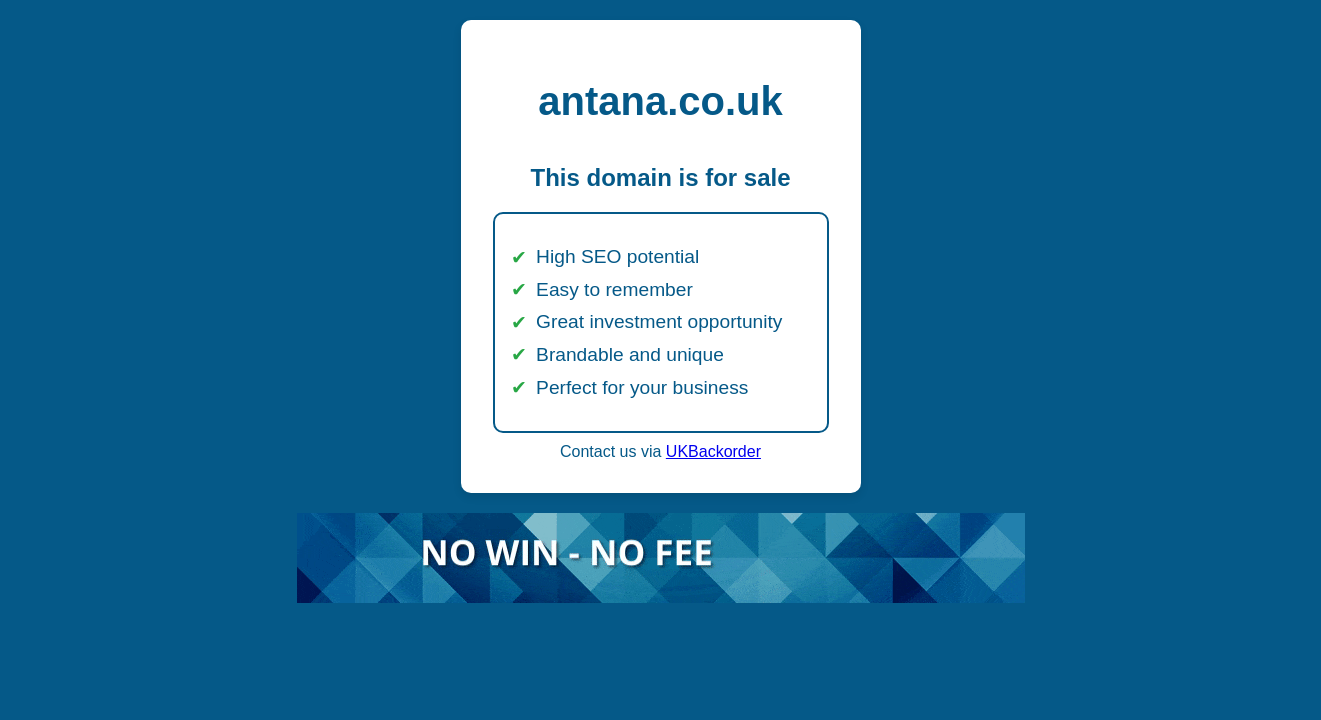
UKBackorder (713, 451)
